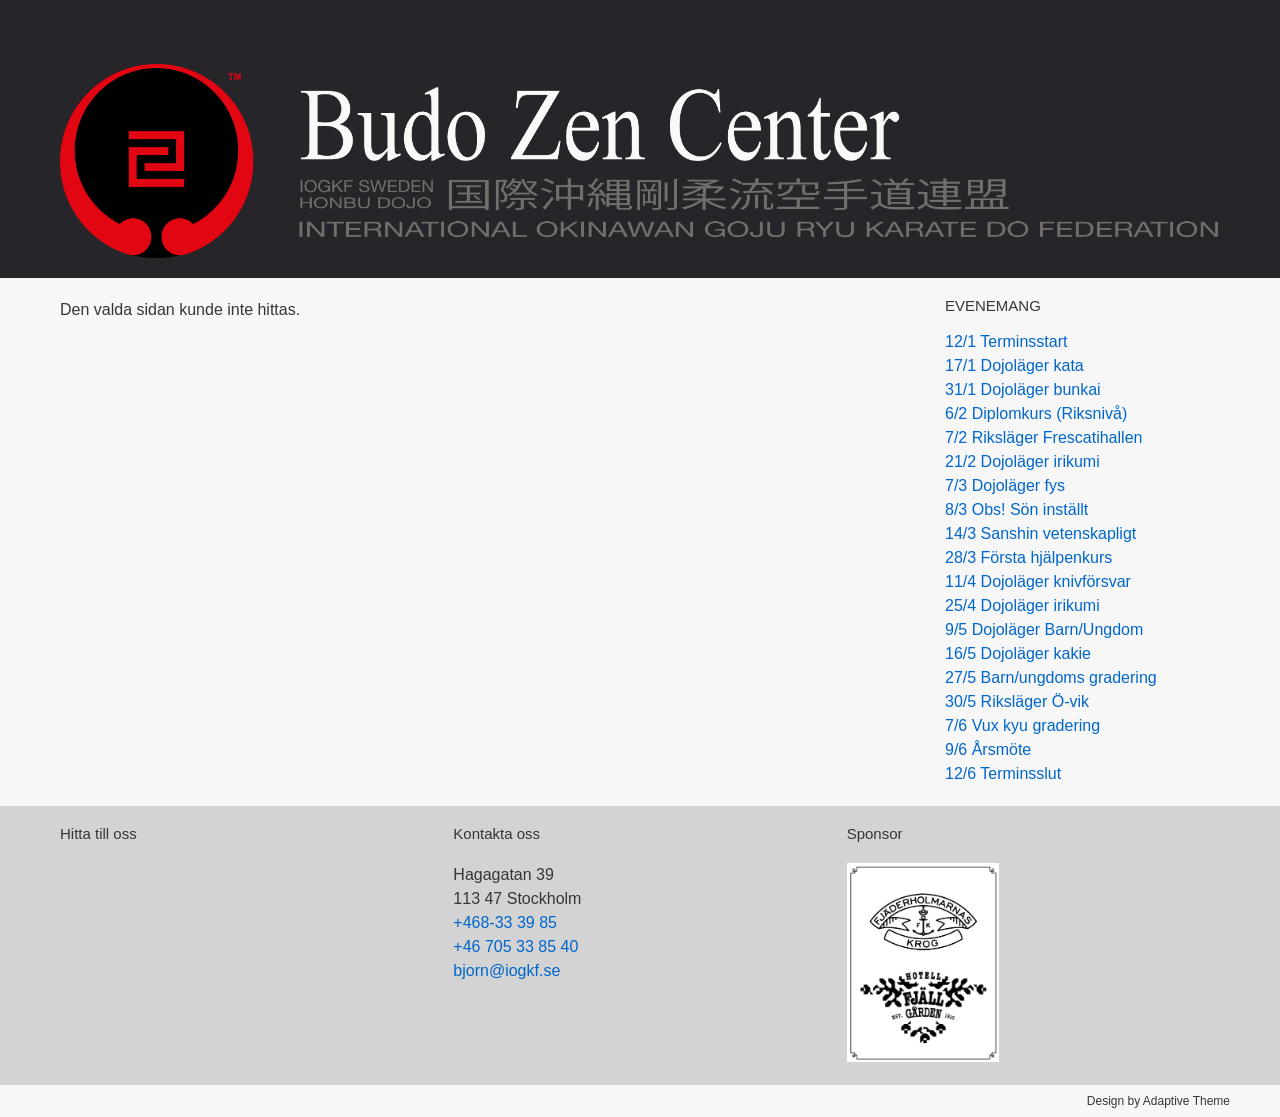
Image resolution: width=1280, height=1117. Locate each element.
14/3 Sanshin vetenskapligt (1040, 533)
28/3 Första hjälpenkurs (1028, 557)
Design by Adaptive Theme (1158, 1101)
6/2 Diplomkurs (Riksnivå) (1036, 413)
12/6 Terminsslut (1003, 773)
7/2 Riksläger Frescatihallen (1043, 437)
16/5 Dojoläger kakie (1018, 653)
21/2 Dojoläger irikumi (1022, 461)
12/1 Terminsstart (1006, 341)
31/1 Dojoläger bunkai (1023, 389)
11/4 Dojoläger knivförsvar (1038, 581)
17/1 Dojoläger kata (1014, 365)
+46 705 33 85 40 (515, 946)
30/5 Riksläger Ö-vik (1017, 701)
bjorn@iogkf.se (506, 970)
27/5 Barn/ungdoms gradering (1051, 677)
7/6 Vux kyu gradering (1022, 725)
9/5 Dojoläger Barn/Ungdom (1044, 629)
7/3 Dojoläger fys (1005, 485)
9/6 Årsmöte (988, 749)
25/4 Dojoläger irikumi (1022, 605)
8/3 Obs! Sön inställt (1016, 509)
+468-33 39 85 (505, 922)
